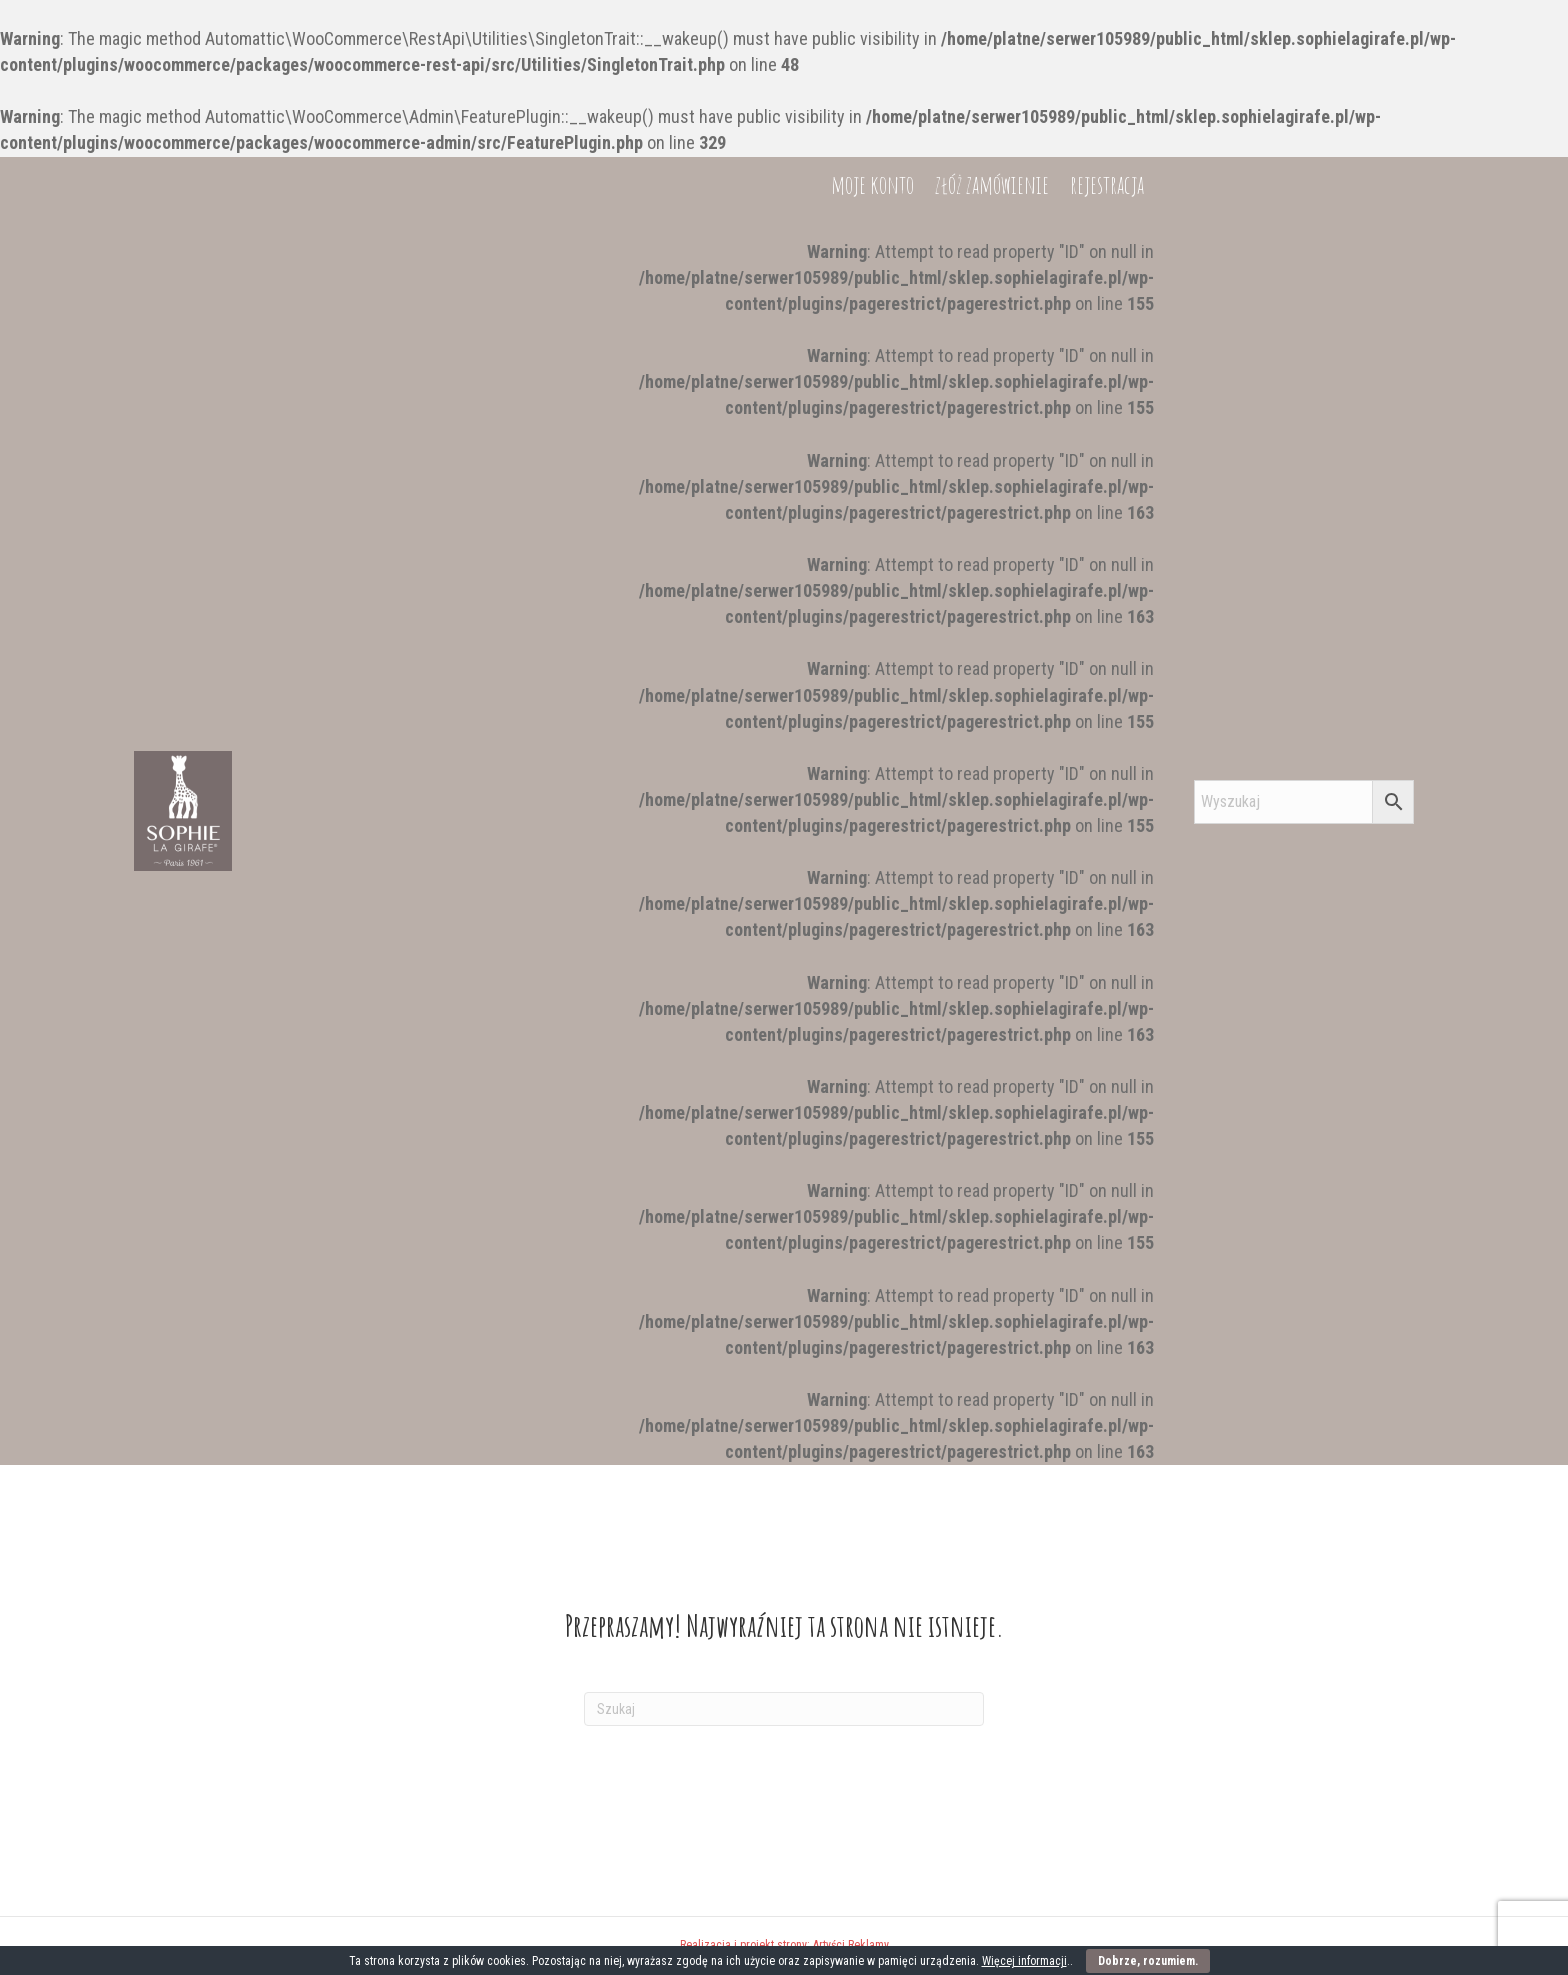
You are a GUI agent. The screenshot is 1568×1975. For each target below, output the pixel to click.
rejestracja (1107, 1436)
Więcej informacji (1024, 1961)
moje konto (872, 1436)
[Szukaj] (784, 1709)
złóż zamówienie (992, 1436)
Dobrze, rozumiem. (1148, 1961)
